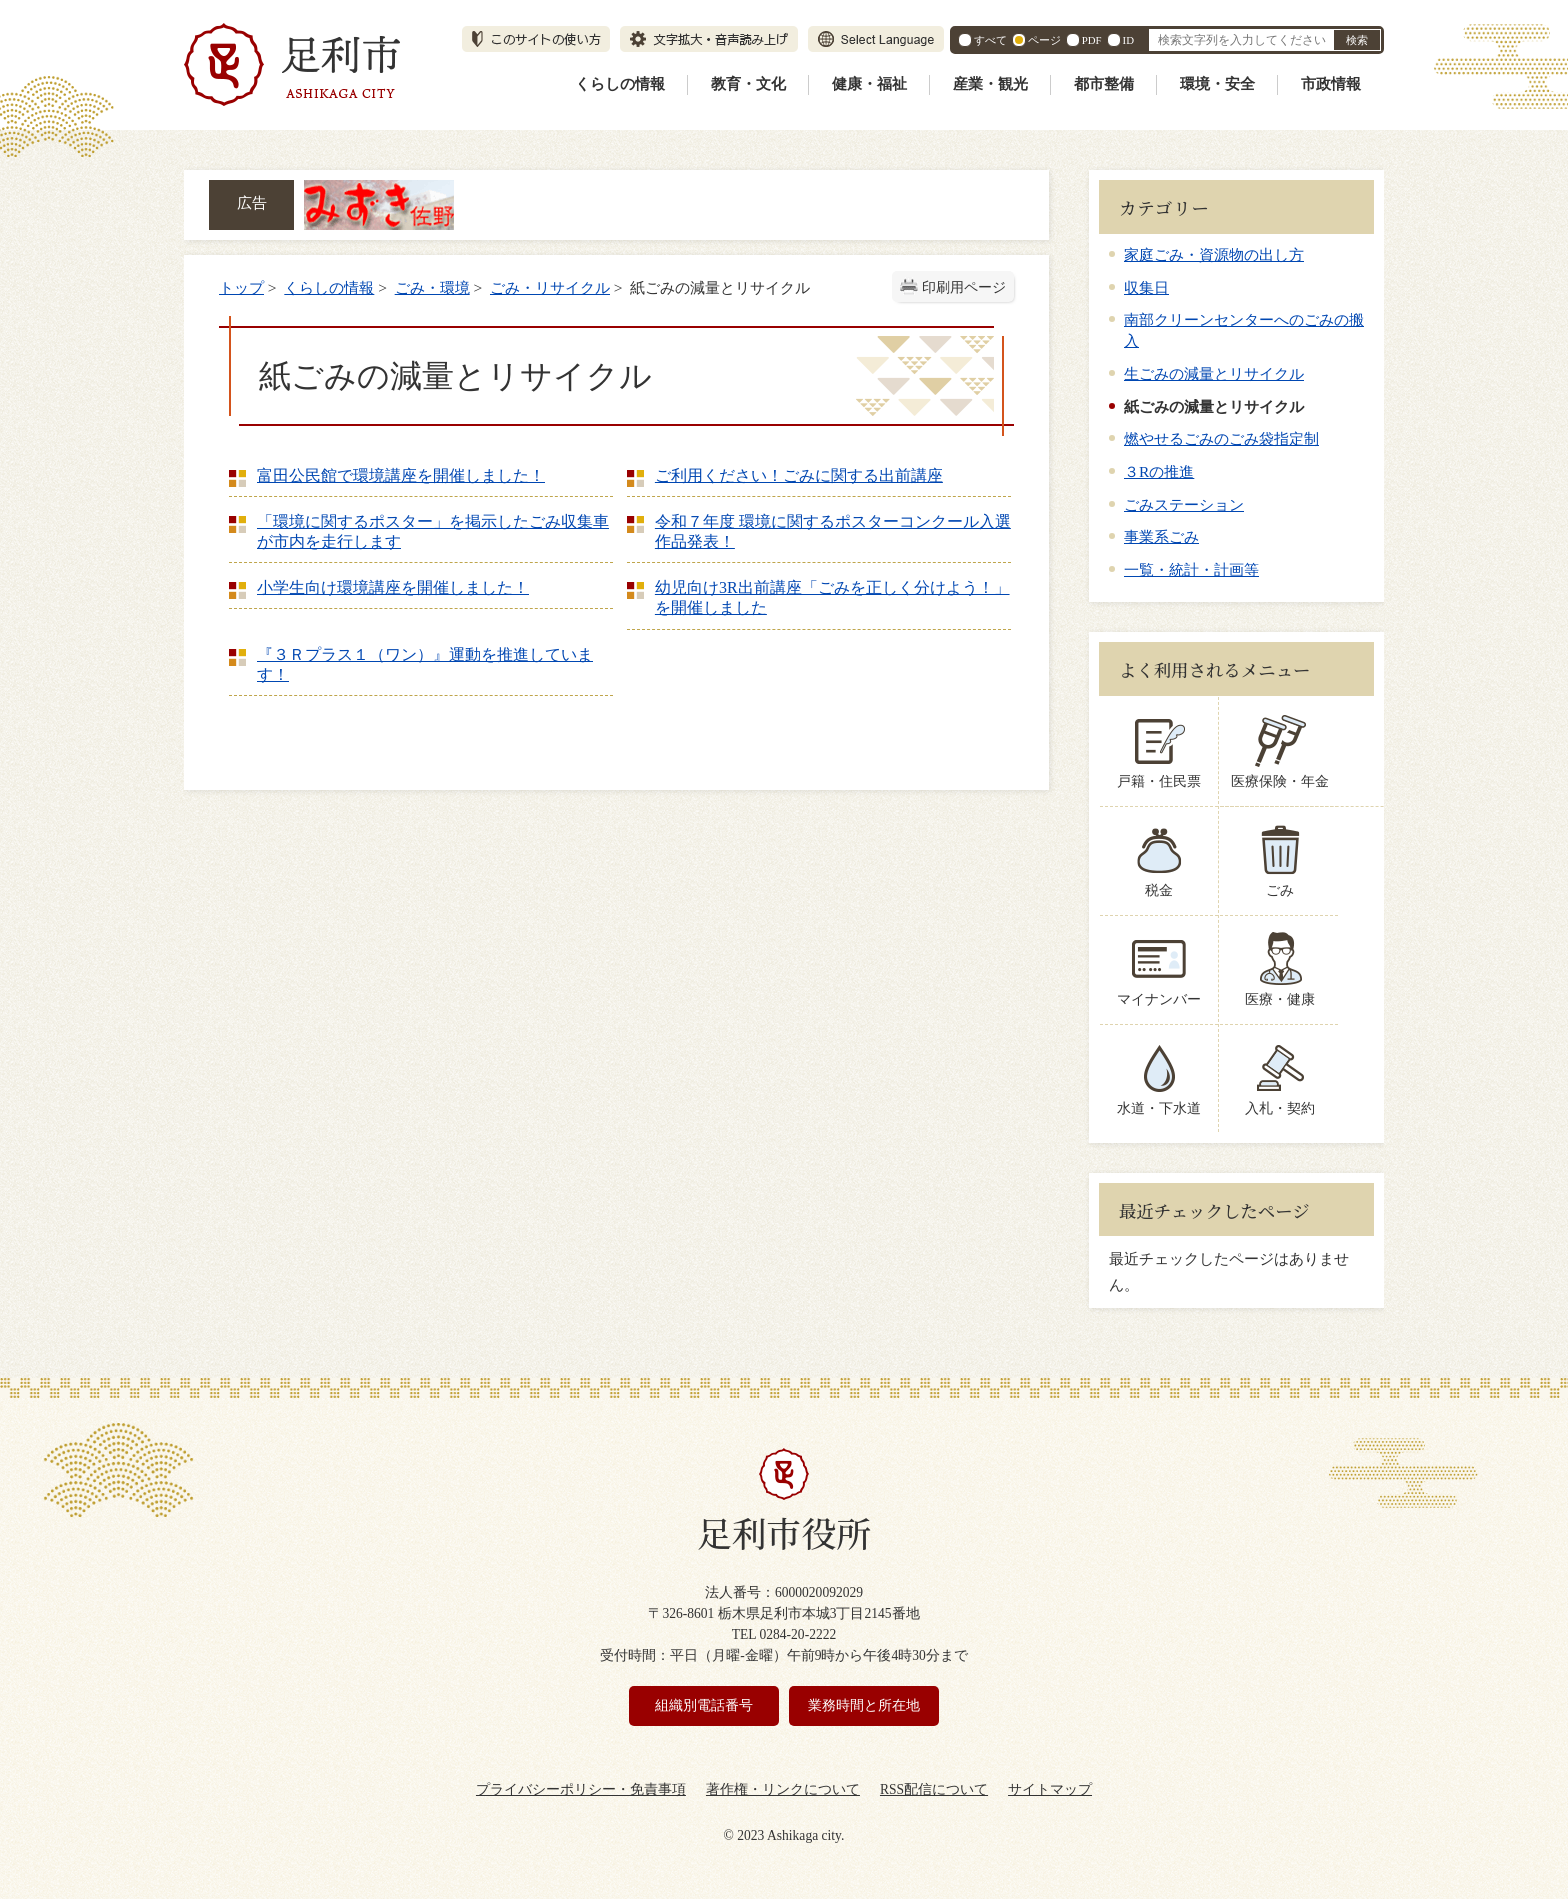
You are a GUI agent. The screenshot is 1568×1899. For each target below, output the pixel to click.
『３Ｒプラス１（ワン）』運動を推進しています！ (425, 664)
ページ (1044, 40)
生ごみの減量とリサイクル (1214, 373)
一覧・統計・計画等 (1191, 569)
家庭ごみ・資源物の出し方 (1214, 254)
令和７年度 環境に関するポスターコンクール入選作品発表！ (833, 531)
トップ (241, 287)
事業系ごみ (1161, 536)
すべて (990, 40)
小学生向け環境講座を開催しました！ (393, 587)
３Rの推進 (1159, 471)
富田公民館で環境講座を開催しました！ (401, 475)
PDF (1092, 40)
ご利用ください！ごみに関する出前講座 (799, 475)
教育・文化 (748, 84)
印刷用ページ (964, 287)
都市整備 (1104, 84)
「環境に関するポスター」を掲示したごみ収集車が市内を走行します (433, 531)
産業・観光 (990, 84)
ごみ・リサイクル (550, 287)
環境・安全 (1217, 84)
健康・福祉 (869, 84)
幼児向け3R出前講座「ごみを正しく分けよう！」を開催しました (832, 597)
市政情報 (1331, 84)
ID (1128, 40)
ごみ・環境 (432, 287)
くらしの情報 (620, 84)
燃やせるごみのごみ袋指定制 (1221, 438)
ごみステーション (1184, 504)
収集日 (1146, 287)
